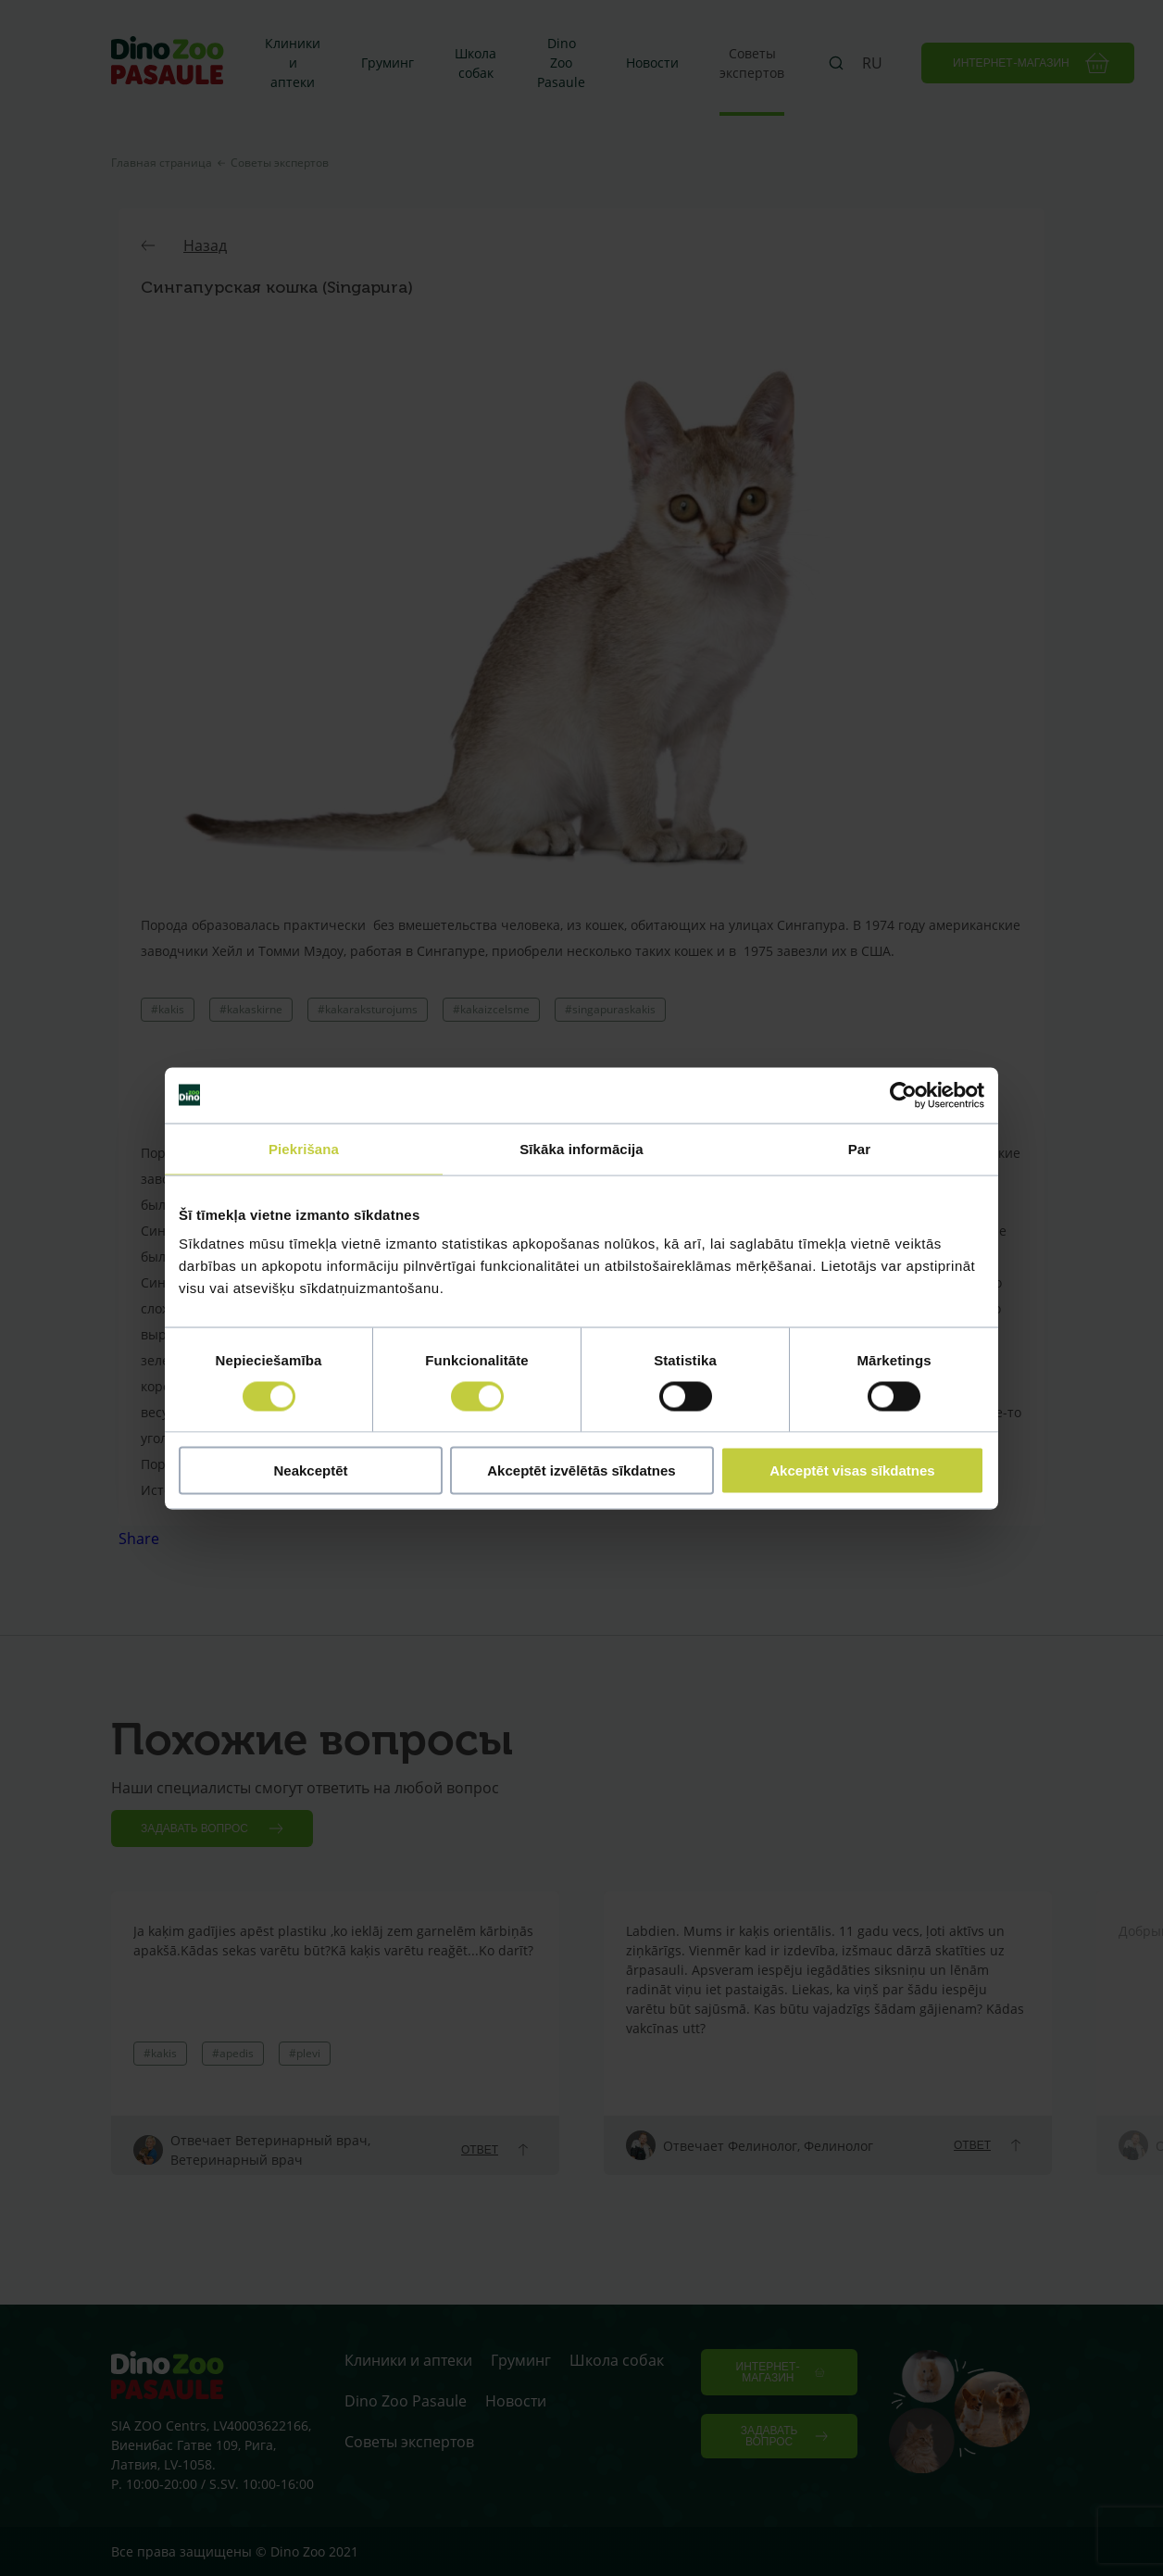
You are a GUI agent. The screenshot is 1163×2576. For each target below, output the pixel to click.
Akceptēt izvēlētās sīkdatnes (581, 1470)
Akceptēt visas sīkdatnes (851, 1470)
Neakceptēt (310, 1470)
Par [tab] (859, 1148)
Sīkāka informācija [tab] (581, 1148)
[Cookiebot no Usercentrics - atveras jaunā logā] (903, 1095)
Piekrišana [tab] (304, 1148)
